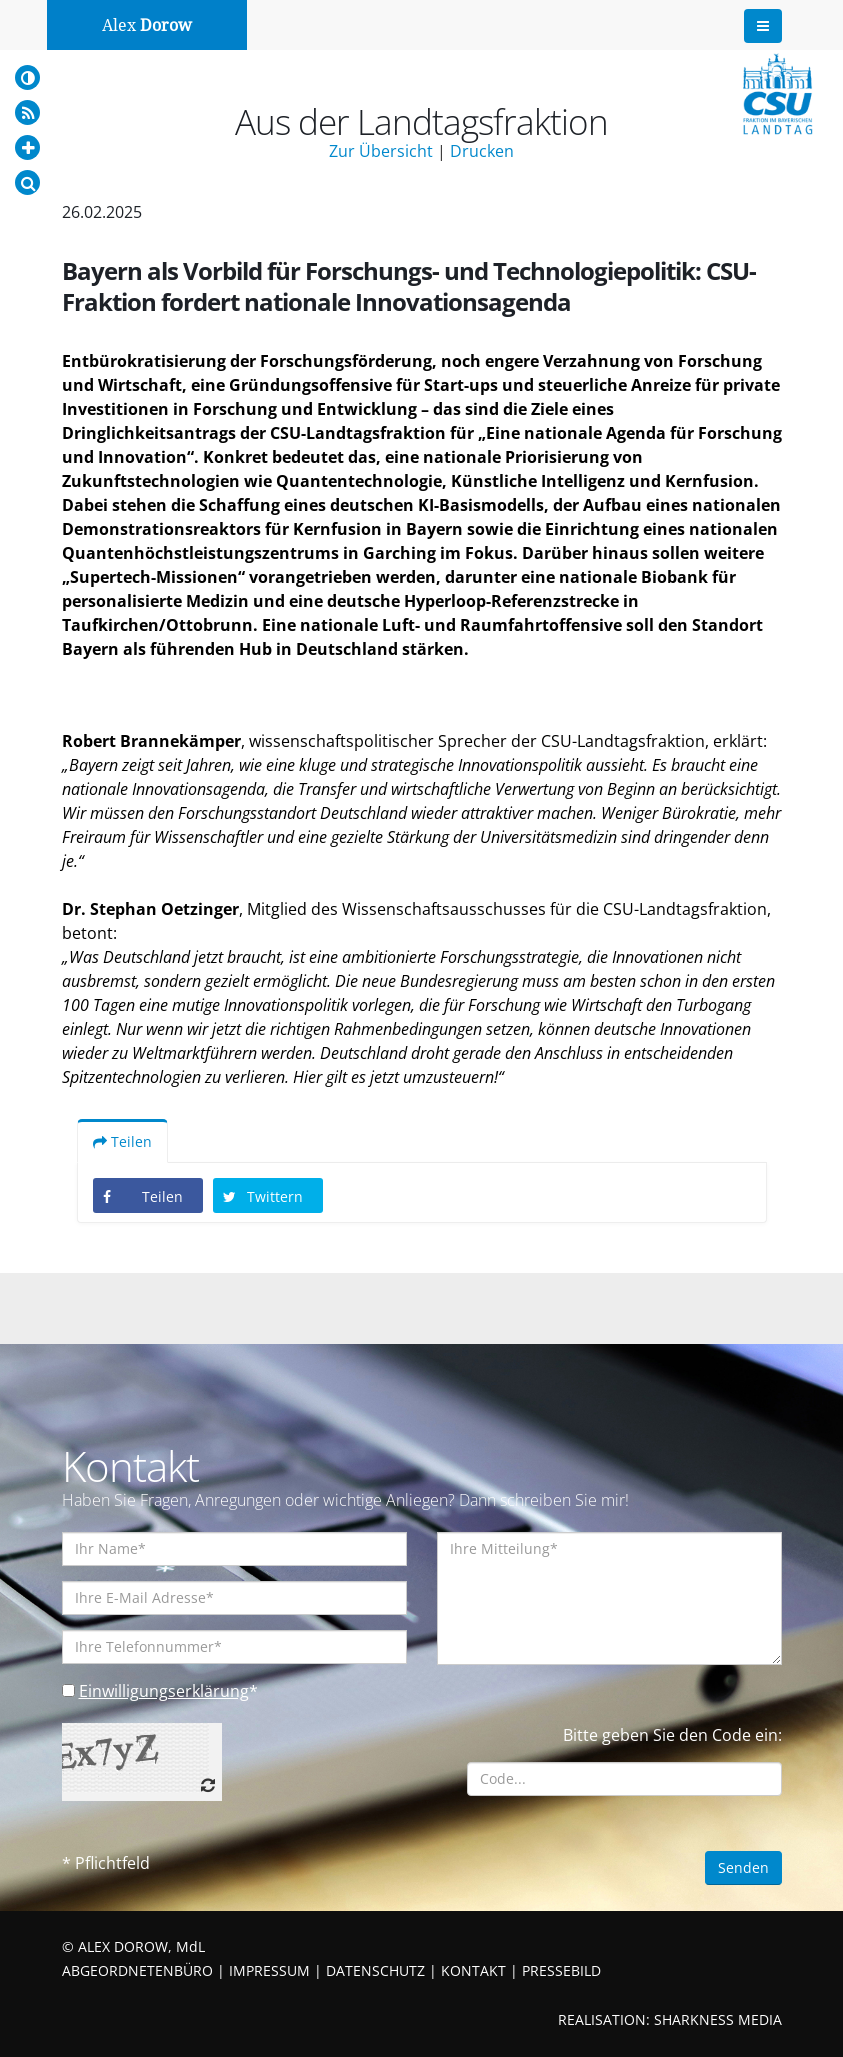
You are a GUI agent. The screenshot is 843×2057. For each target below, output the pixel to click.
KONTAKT (473, 1970)
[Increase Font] (27, 147)
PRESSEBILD (561, 1970)
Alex (147, 25)
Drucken (482, 151)
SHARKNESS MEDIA (718, 2019)
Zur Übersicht (381, 151)
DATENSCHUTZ (375, 1970)
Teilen (122, 1141)
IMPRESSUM (269, 1970)
